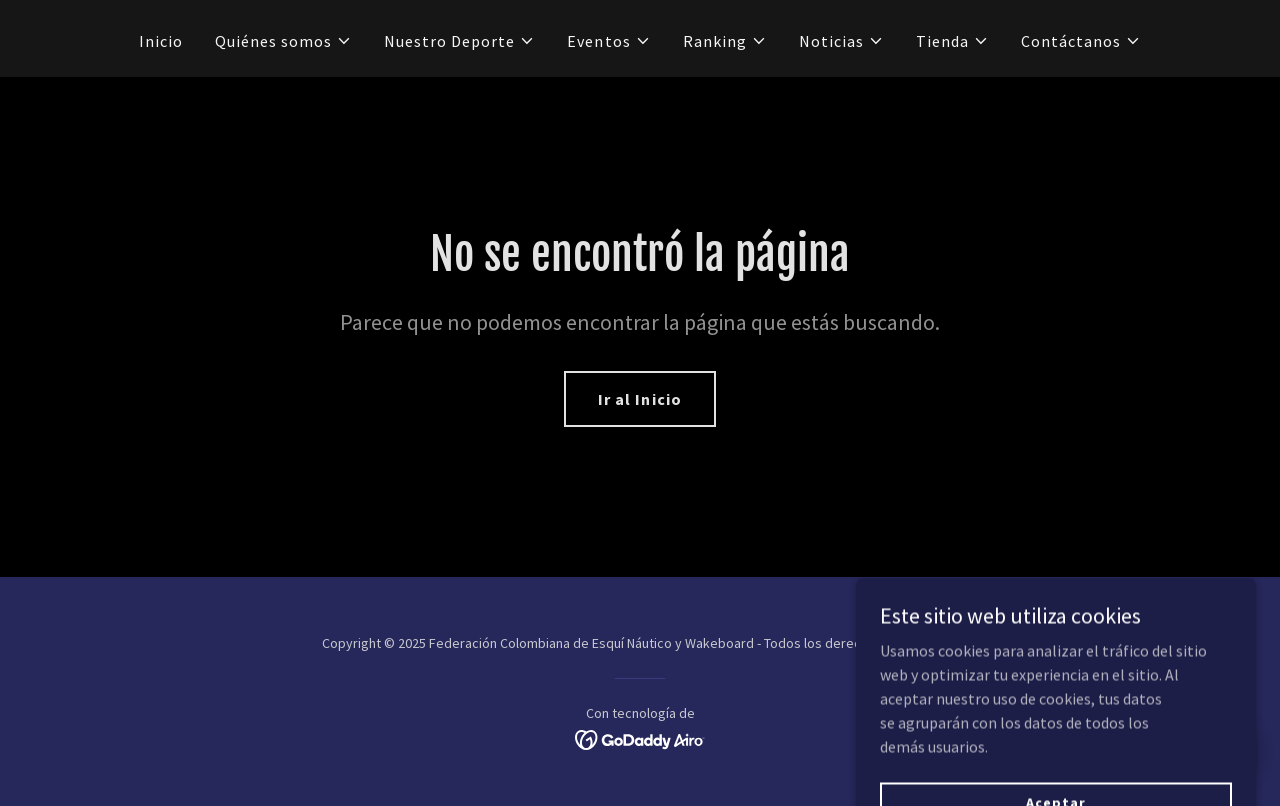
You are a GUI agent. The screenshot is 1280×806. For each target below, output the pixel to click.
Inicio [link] (161, 41)
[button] (283, 41)
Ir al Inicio (639, 399)
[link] (640, 738)
